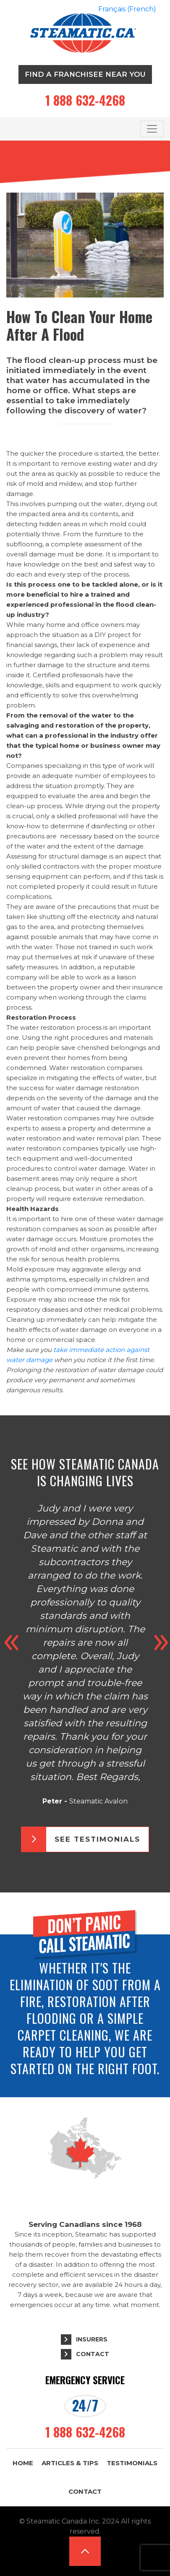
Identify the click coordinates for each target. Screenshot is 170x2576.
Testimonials (132, 2463)
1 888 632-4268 (85, 100)
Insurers (91, 2339)
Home (23, 2463)
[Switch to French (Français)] (127, 9)
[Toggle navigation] (152, 128)
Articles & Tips (70, 2463)
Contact (92, 2354)
